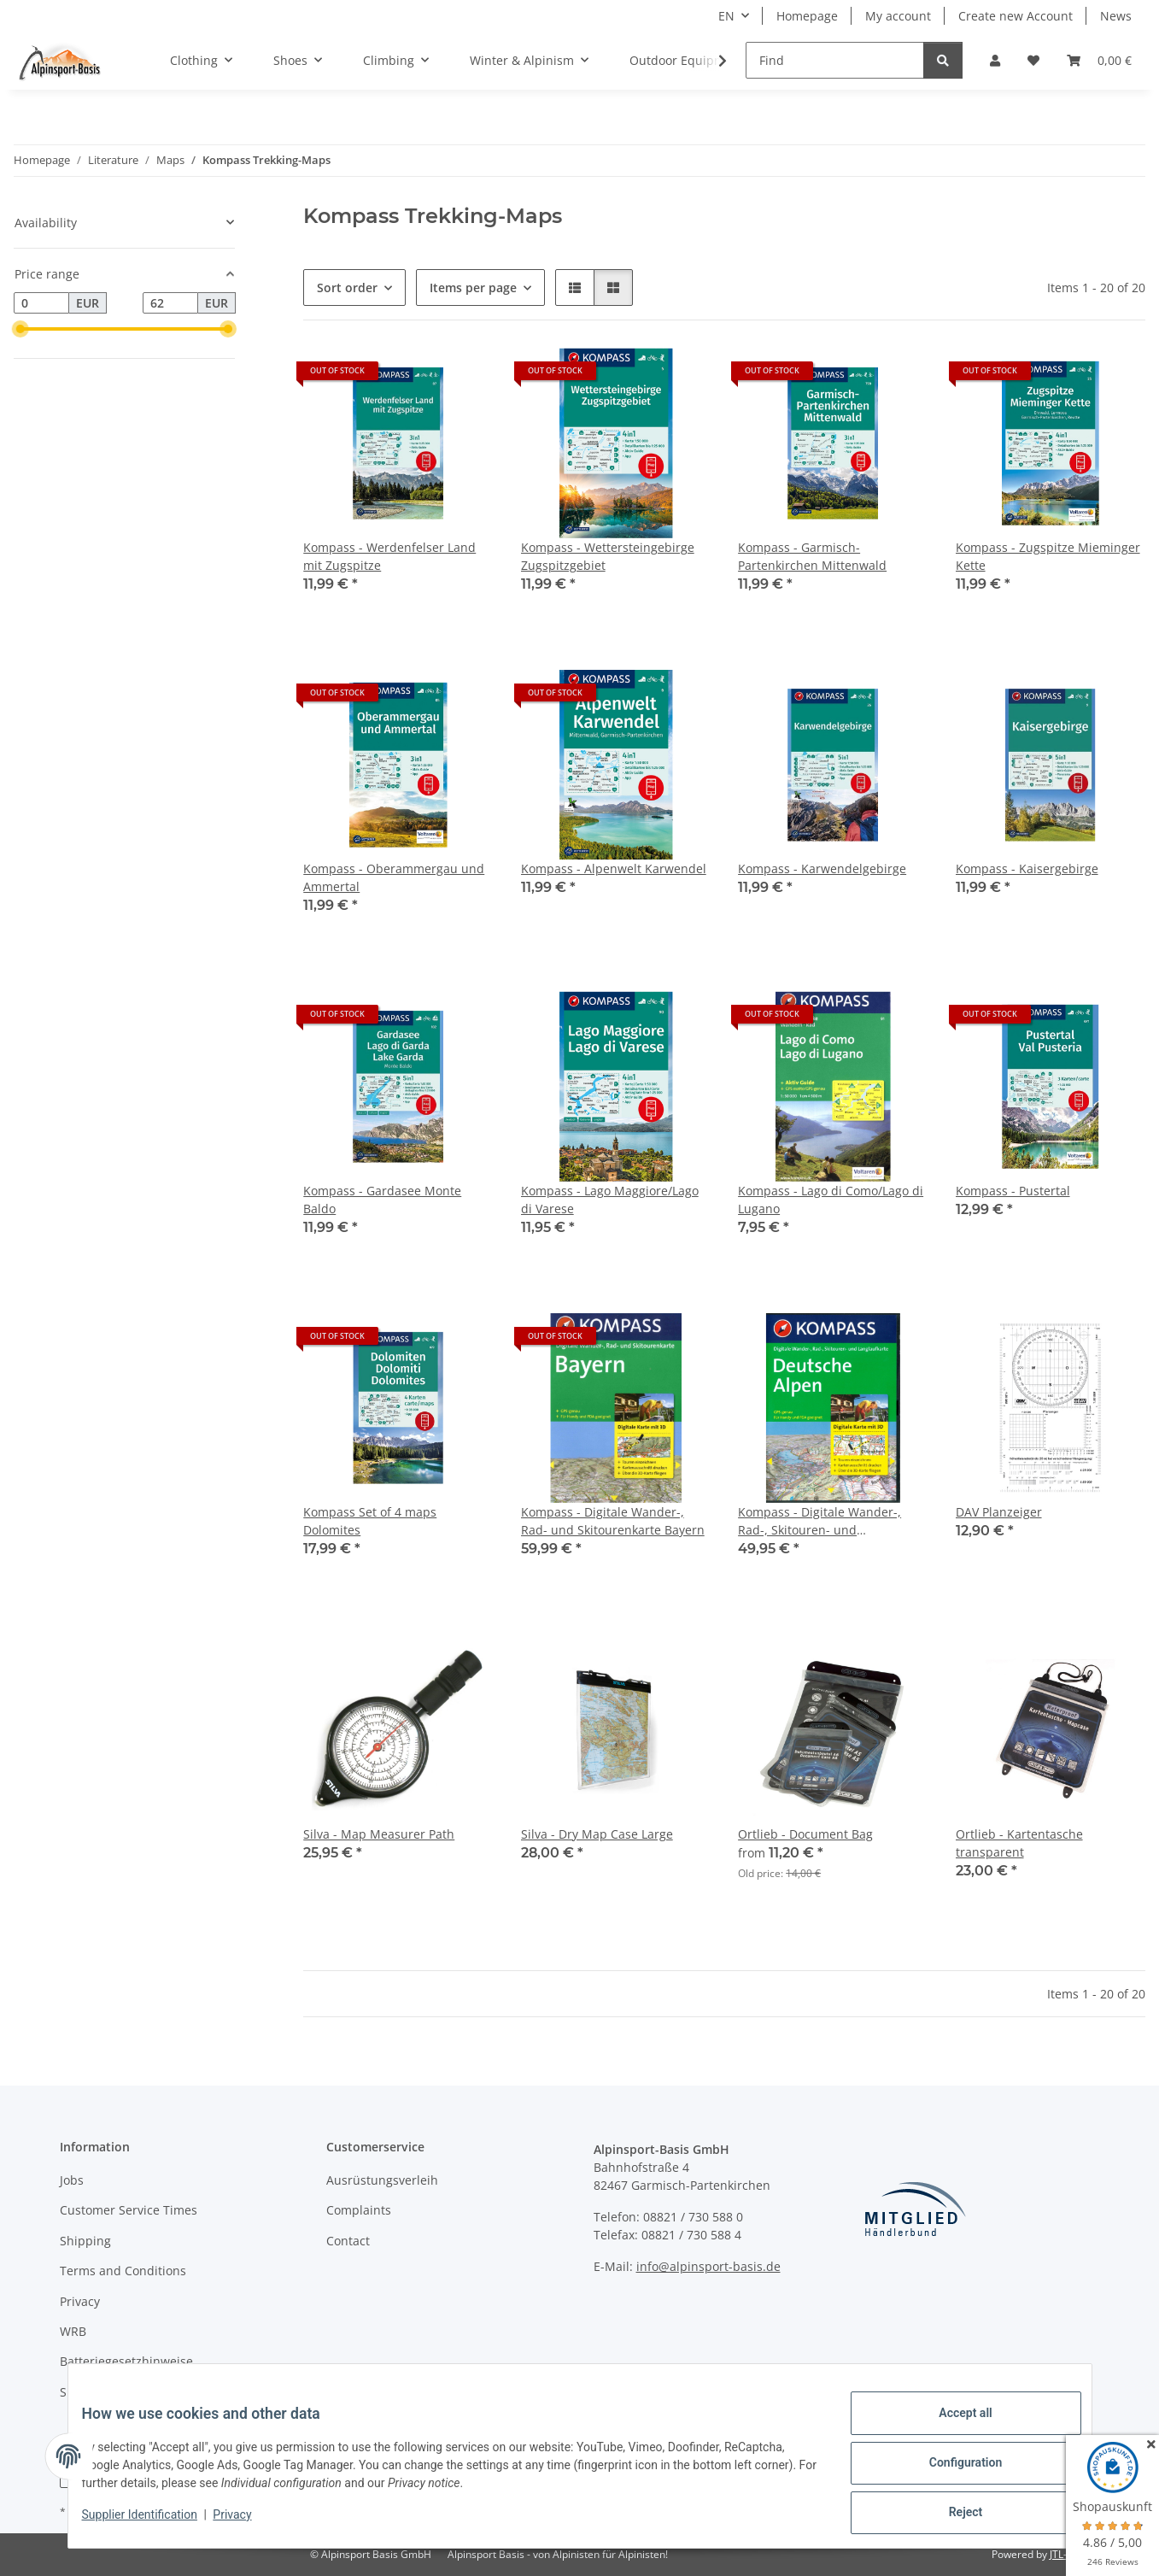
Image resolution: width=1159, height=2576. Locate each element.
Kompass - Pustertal (1013, 1190)
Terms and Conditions (123, 2270)
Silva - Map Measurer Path (378, 1834)
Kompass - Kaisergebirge (1027, 868)
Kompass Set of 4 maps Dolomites (369, 1521)
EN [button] (726, 16)
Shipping (85, 2241)
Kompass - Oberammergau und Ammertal (393, 877)
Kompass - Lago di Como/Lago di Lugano (830, 1199)
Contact (348, 2241)
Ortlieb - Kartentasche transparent (1019, 1843)
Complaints (358, 2210)
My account (898, 16)
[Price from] (41, 303)
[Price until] (170, 303)
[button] (995, 60)
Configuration (952, 2471)
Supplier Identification (153, 2523)
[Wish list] (1033, 60)
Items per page (473, 287)
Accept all (951, 2426)
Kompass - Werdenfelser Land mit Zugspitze (389, 556)
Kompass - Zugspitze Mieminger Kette (1048, 556)
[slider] (20, 329)
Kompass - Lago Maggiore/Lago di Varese (610, 1199)
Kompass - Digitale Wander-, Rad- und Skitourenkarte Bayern (613, 1521)
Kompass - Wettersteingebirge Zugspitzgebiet (607, 556)
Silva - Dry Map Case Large (597, 1834)
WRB (73, 2331)
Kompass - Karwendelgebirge (822, 868)
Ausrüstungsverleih (382, 2180)
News (1116, 16)
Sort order (347, 287)
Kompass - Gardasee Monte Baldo (382, 1199)
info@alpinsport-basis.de (708, 2266)
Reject (952, 2515)
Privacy (245, 2523)
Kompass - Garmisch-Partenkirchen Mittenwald (812, 556)
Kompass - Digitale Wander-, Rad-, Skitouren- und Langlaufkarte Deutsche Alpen (824, 1521)
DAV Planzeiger (999, 1512)
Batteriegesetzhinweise (126, 2361)
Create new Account (1015, 16)
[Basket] (1099, 60)
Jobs (72, 2180)
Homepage (807, 16)
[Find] (835, 60)
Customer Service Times (128, 2210)
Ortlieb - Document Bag (805, 1834)
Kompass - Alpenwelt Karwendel (613, 868)
